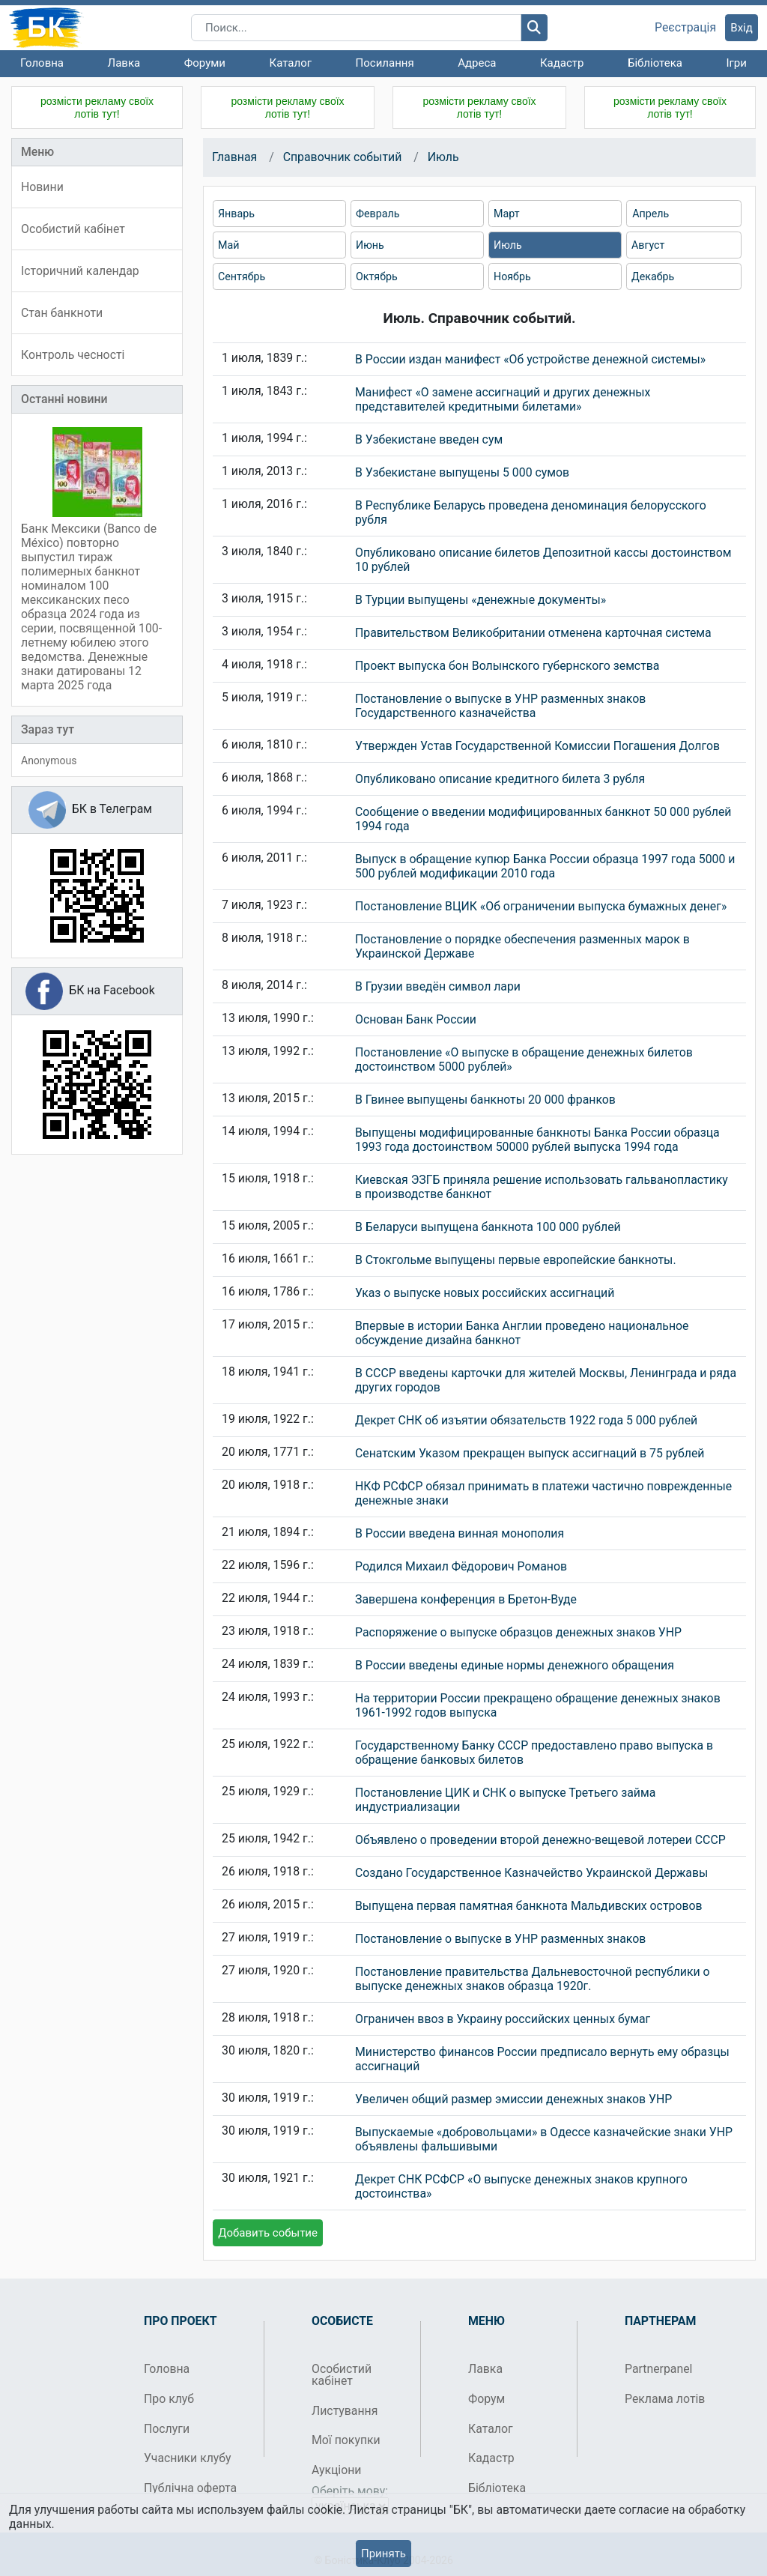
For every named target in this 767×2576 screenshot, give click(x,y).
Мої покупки (346, 2440)
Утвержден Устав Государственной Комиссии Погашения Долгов (537, 746)
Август (647, 245)
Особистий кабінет (342, 2375)
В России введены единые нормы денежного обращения (514, 1665)
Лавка (124, 63)
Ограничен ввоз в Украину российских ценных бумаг (502, 2019)
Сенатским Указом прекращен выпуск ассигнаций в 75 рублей (529, 1453)
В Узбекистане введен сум (429, 439)
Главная (234, 157)
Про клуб (169, 2399)
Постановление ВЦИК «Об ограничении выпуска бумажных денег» (541, 906)
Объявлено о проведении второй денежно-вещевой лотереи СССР (540, 1840)
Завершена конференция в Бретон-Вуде (466, 1599)
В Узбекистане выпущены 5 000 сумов (462, 472)
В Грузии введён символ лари (438, 986)
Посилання (385, 63)
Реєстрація (685, 28)
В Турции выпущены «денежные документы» (480, 600)
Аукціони (337, 2470)
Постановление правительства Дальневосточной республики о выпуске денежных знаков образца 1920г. (532, 1979)
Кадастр (562, 63)
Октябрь (377, 276)
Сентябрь (241, 276)
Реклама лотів (665, 2399)
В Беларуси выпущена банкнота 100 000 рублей (488, 1227)
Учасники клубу (187, 2458)
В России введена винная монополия (459, 1533)
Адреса (477, 63)
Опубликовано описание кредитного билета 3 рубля (500, 779)
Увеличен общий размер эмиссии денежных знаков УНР (513, 2099)
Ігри (736, 63)
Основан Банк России (415, 1019)
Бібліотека (655, 63)
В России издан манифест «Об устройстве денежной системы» (530, 359)
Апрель (650, 214)
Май (228, 245)
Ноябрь (512, 276)
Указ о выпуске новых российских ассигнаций (484, 1293)
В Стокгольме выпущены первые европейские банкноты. (515, 1260)
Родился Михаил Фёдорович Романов (461, 1566)
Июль (443, 157)
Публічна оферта (190, 2488)
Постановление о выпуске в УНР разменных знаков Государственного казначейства (500, 706)
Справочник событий (342, 157)
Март (507, 214)
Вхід (741, 27)
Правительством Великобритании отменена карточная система (533, 633)
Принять (383, 2553)
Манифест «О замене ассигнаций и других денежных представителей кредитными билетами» (502, 399)
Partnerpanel (658, 2369)
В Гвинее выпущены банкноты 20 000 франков (485, 1099)
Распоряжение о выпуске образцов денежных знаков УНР (518, 1632)
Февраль (377, 214)
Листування (345, 2411)
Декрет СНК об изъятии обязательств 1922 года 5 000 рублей (526, 1420)
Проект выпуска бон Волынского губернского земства (507, 666)
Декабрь (652, 276)
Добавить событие (268, 2233)
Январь (236, 214)
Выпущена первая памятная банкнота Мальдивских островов (529, 1906)
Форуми (204, 63)
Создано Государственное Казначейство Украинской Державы (531, 1873)
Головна (42, 63)
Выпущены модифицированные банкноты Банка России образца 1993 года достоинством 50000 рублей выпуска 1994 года (537, 1139)
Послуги (167, 2429)
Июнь (370, 245)
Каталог (291, 63)
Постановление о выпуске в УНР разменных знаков (500, 1939)
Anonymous (48, 761)
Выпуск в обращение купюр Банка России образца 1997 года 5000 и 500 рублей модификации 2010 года (545, 866)
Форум (486, 2399)
